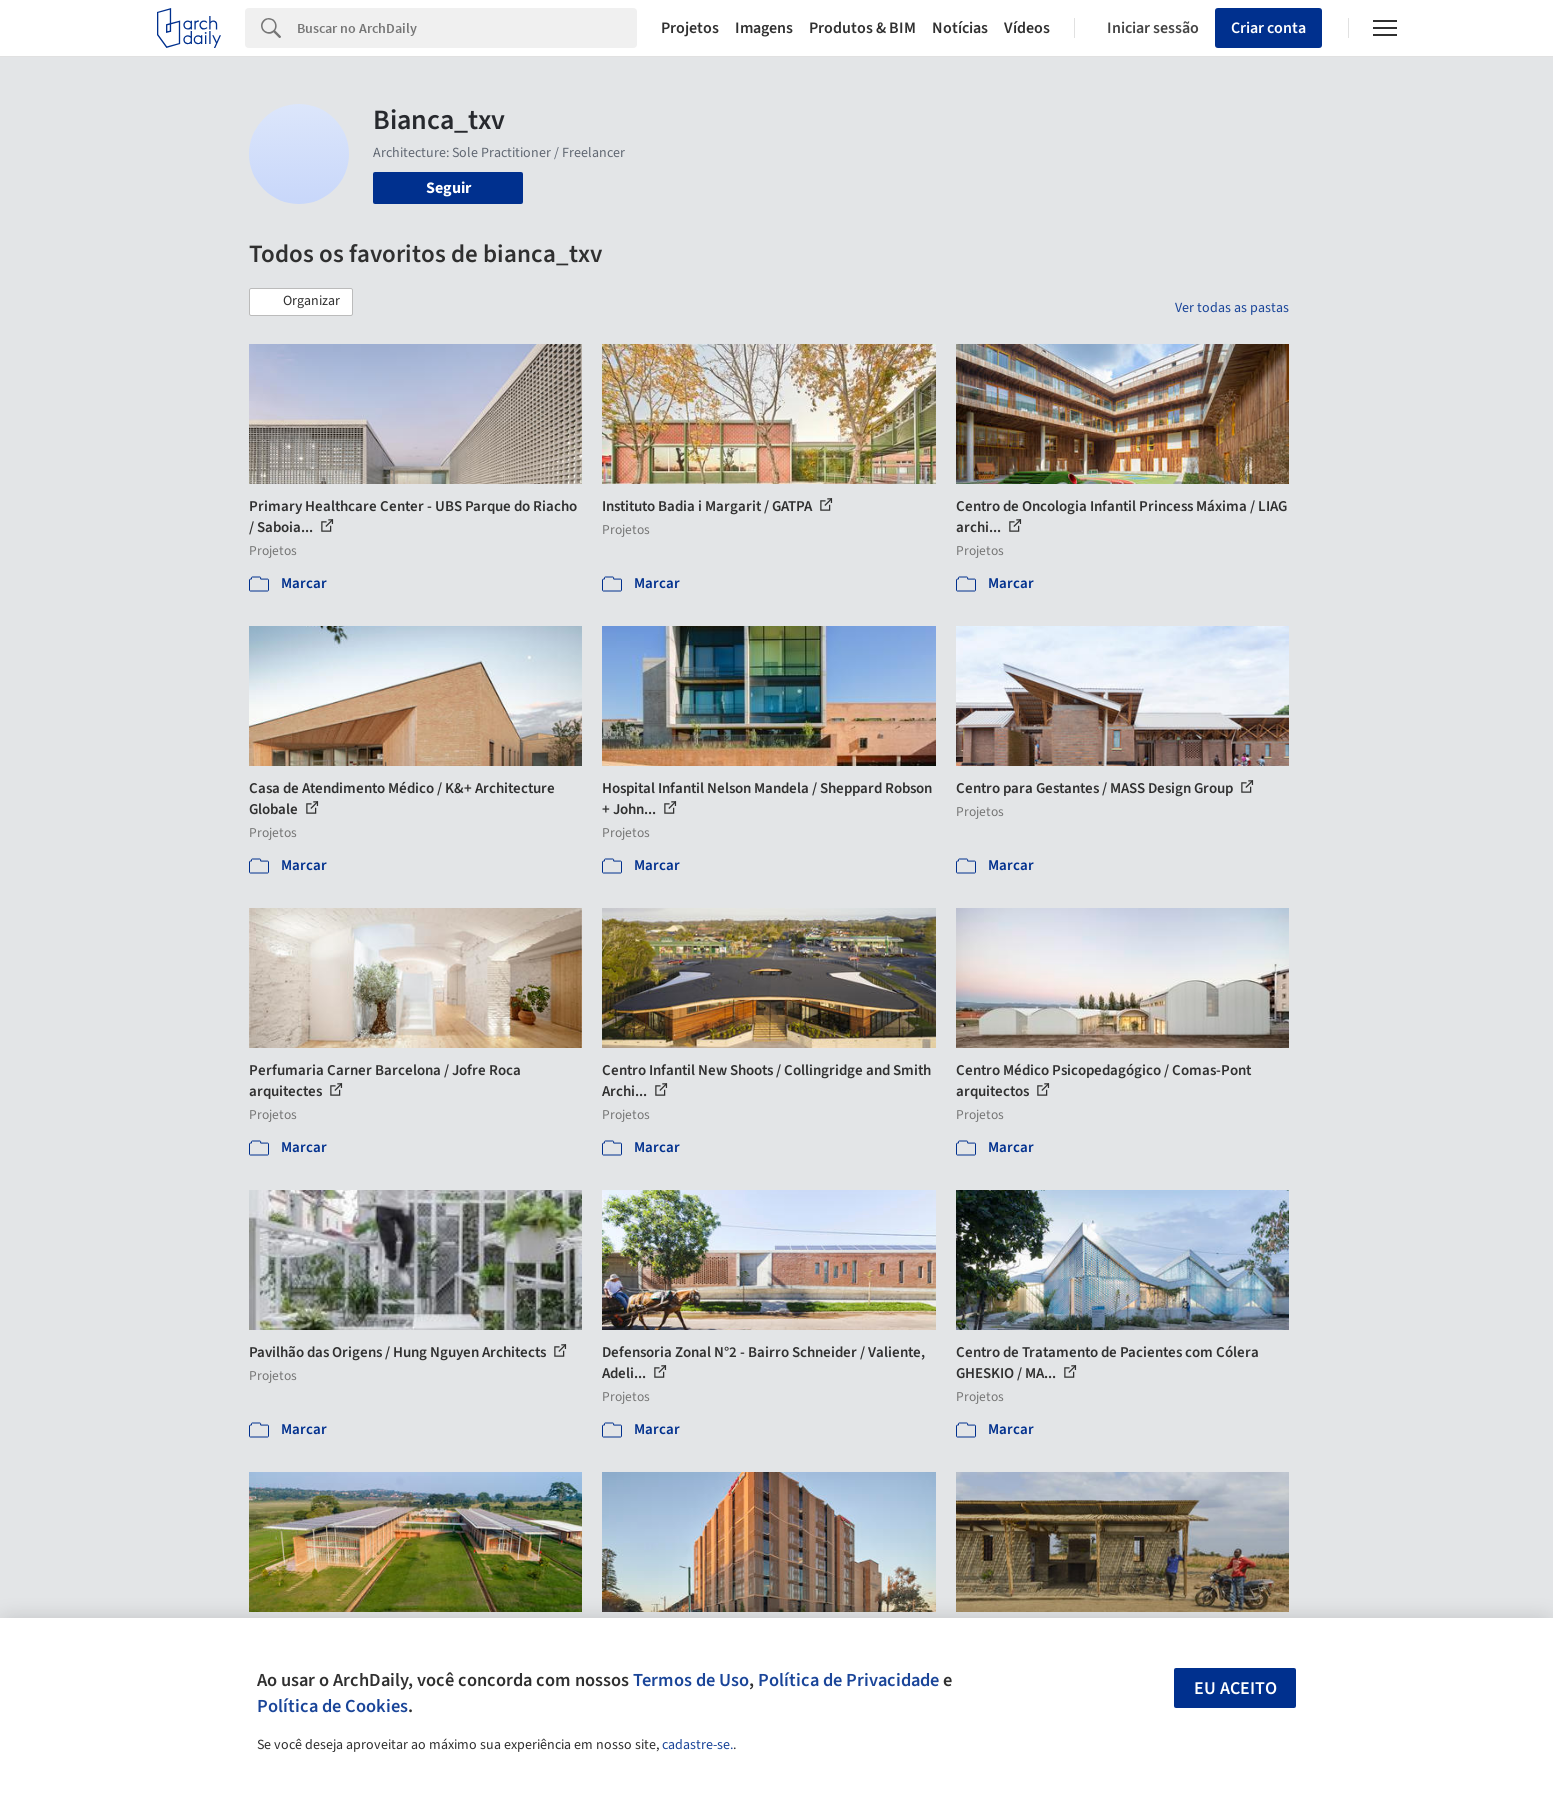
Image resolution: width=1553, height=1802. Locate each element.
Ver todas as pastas (1232, 308)
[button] (301, 302)
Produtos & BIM (862, 28)
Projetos (690, 28)
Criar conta (1268, 28)
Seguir (448, 188)
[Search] (467, 28)
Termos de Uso (691, 1680)
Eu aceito (1235, 1688)
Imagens (764, 28)
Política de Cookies (332, 1706)
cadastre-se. (697, 1745)
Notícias (960, 28)
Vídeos (1027, 28)
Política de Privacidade (848, 1680)
